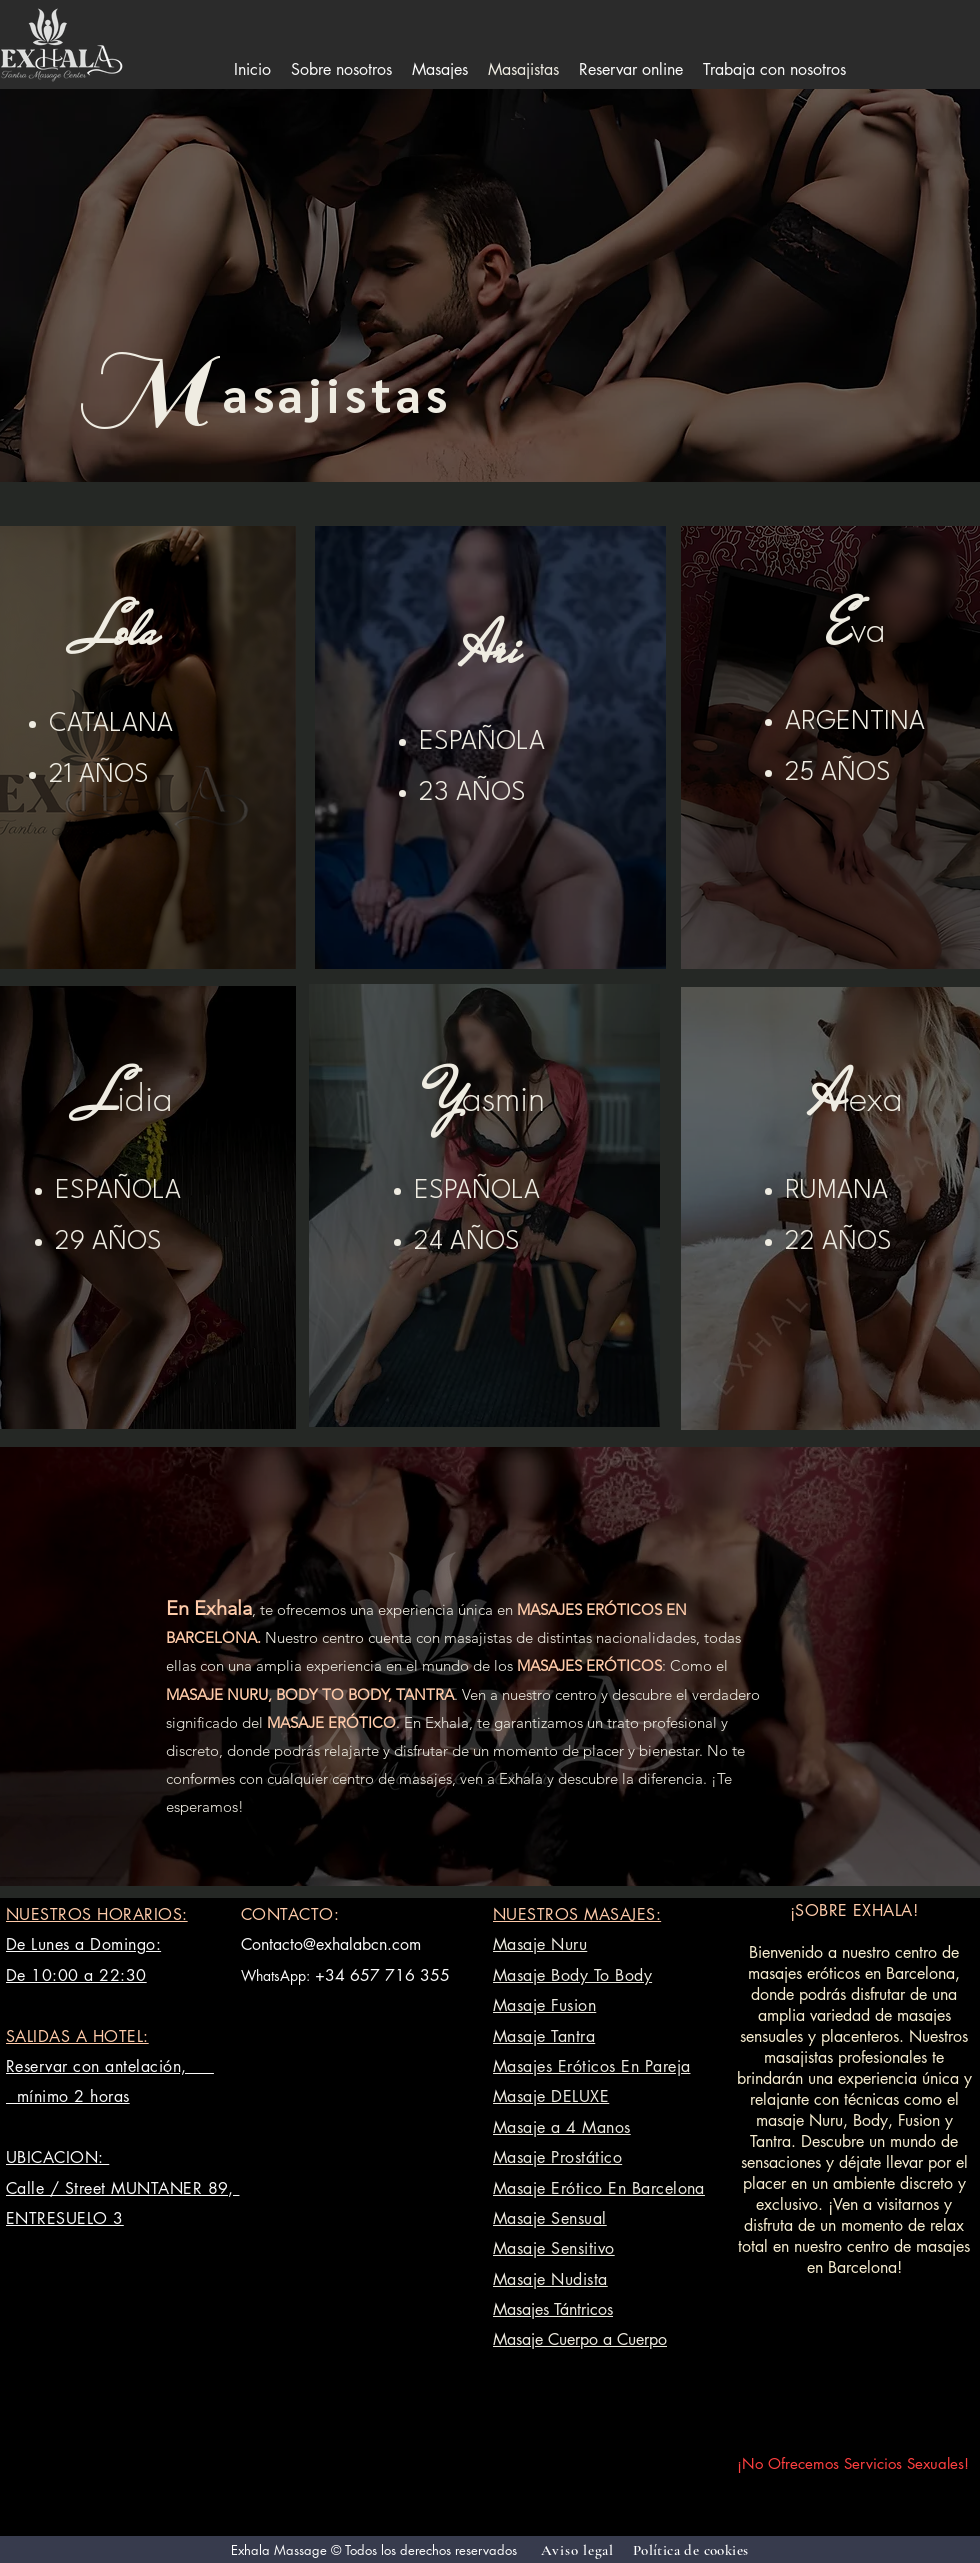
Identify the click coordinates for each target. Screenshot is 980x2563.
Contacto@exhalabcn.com (331, 1944)
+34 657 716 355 (382, 1975)
